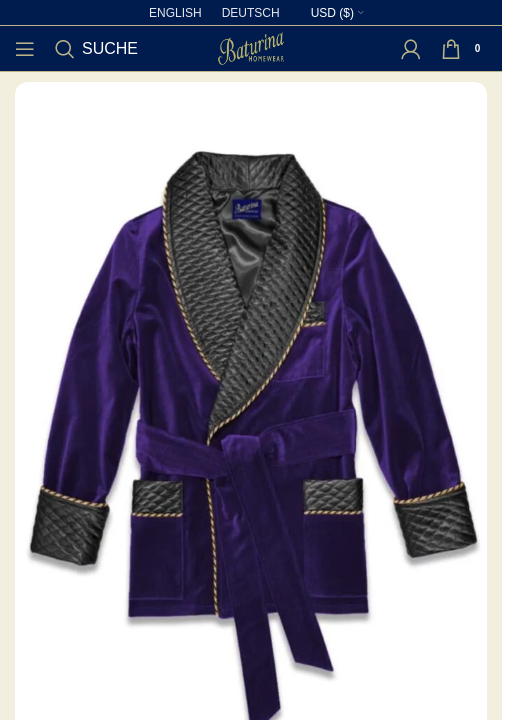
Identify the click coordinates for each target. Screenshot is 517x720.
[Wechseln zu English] (175, 13)
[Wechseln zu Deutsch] (251, 13)
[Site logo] (251, 47)
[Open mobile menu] (25, 49)
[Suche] (96, 49)
